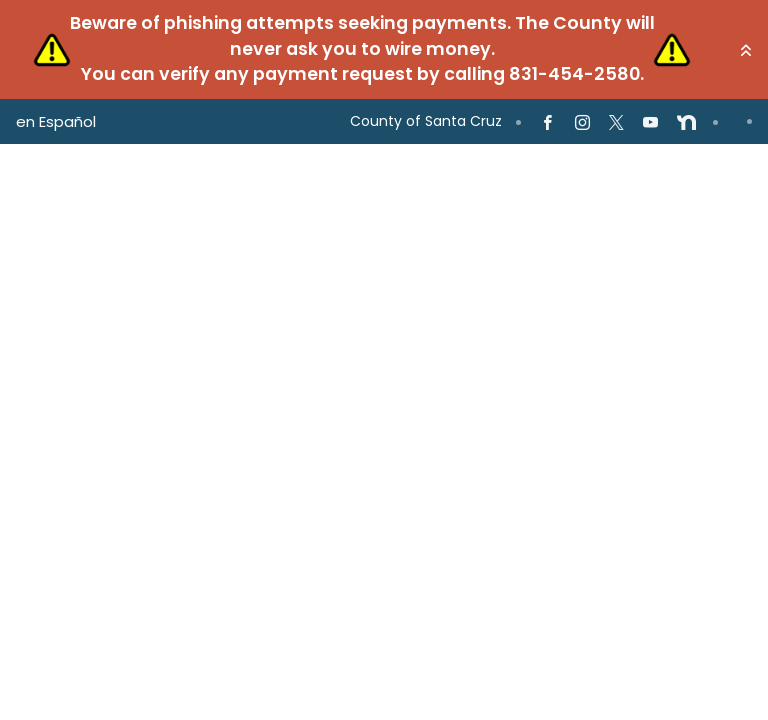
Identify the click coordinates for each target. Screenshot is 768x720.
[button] (746, 50)
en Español (56, 121)
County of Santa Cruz (426, 121)
